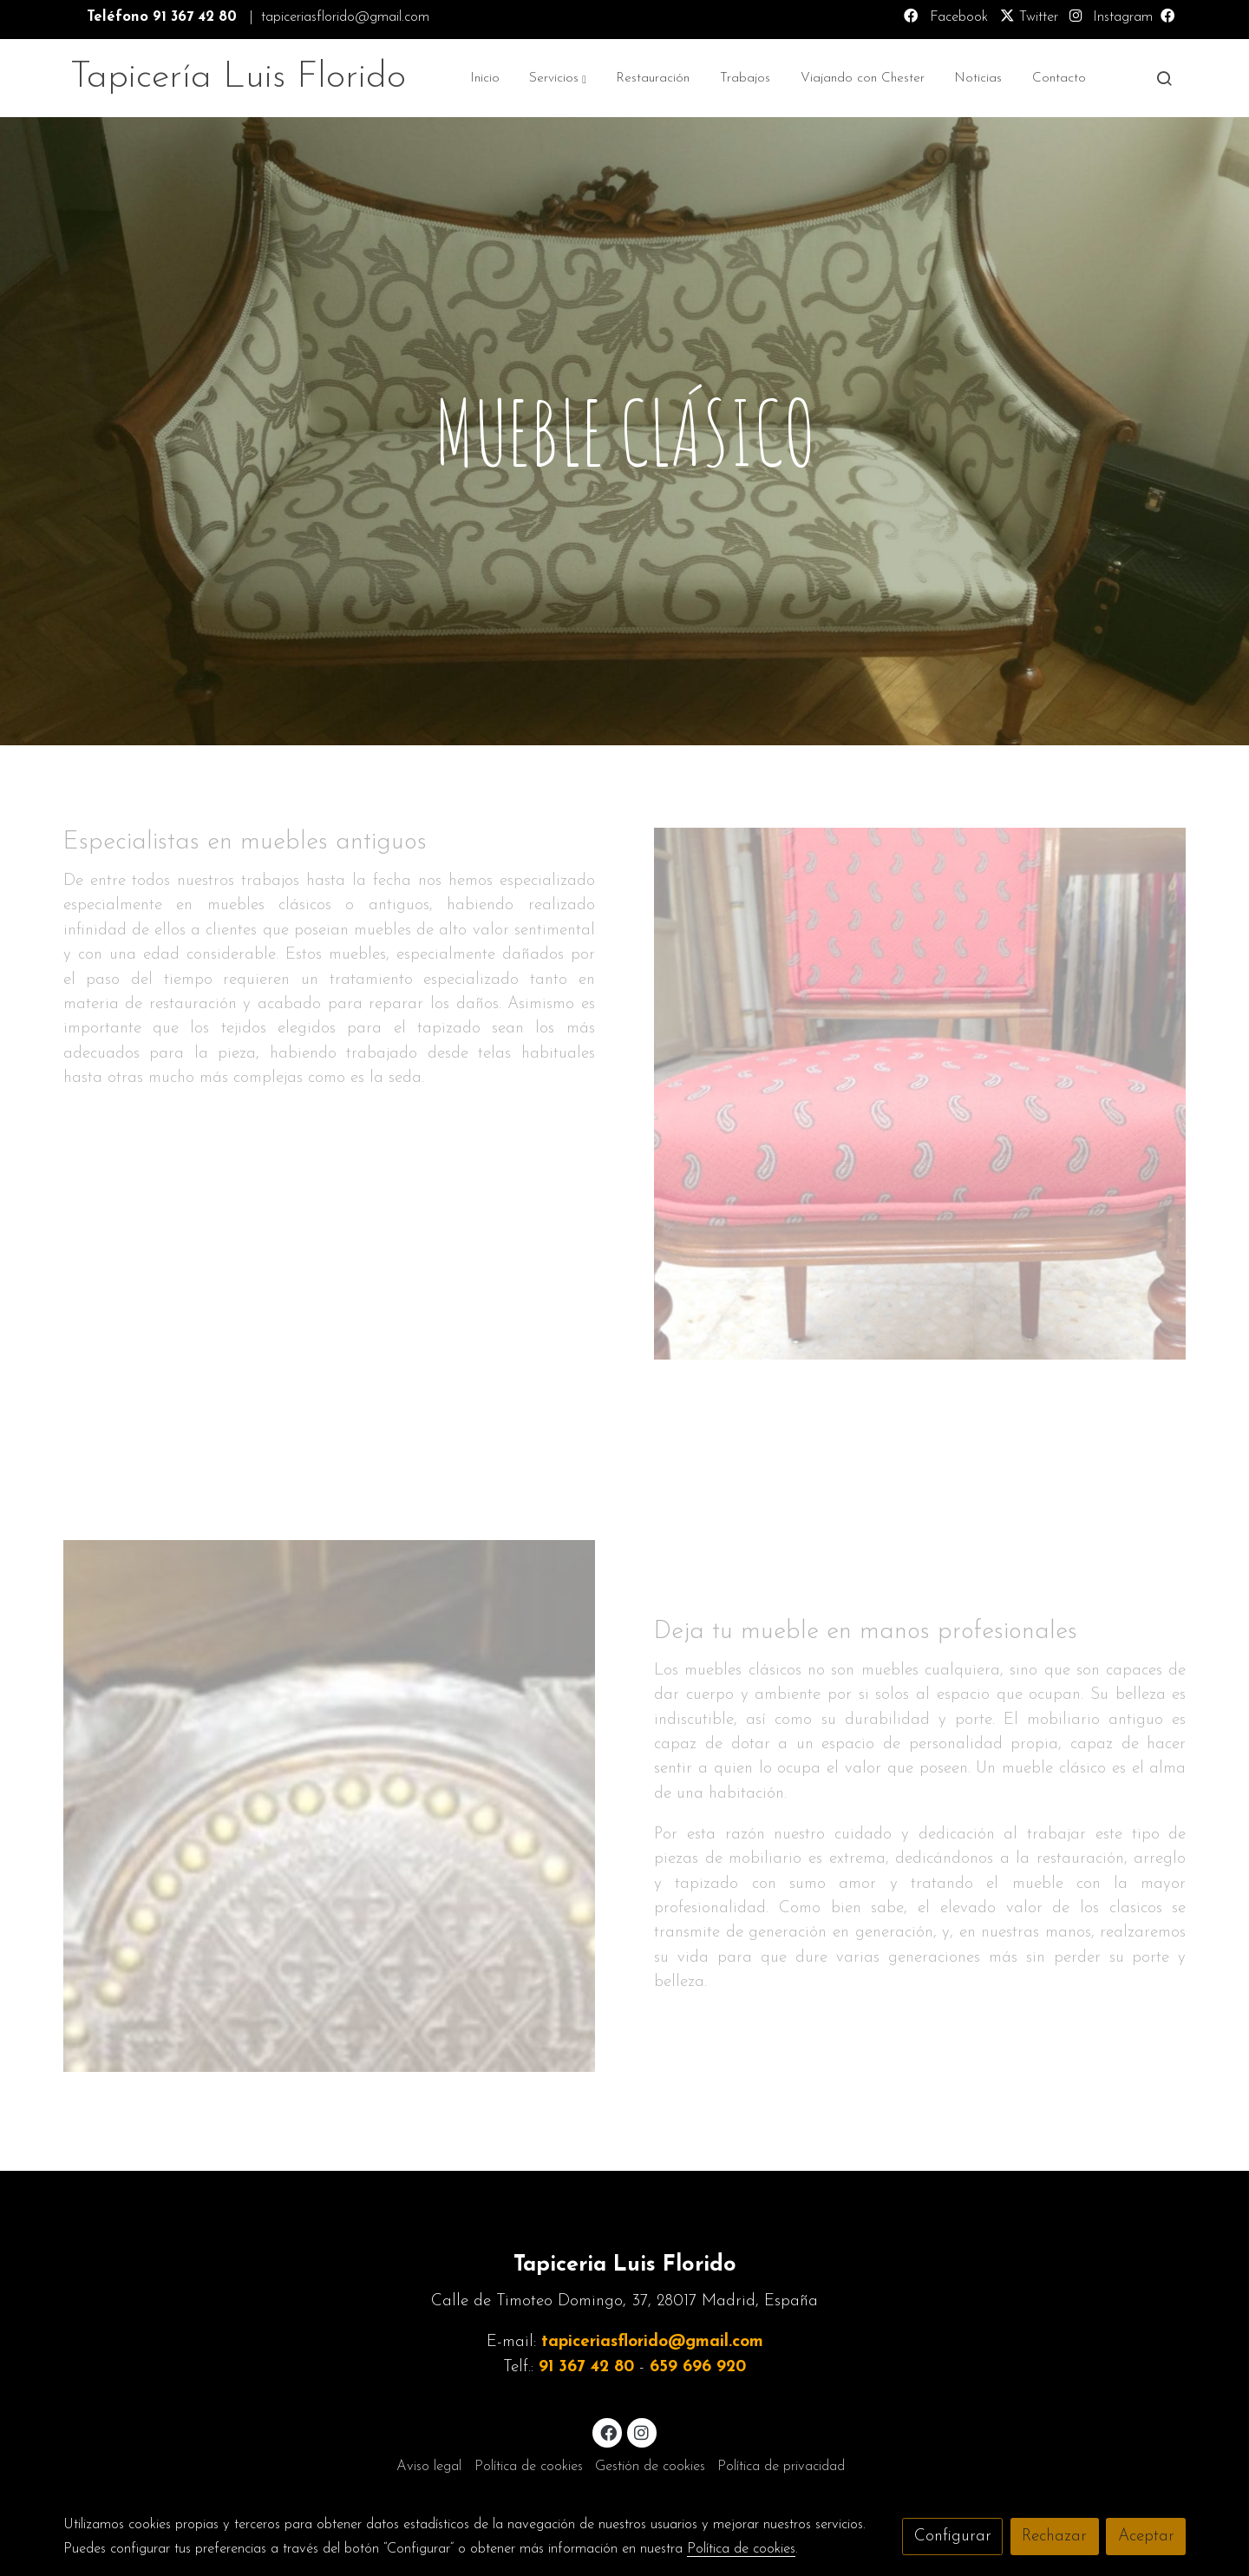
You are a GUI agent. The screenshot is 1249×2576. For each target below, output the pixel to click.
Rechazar (1054, 2536)
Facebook (956, 17)
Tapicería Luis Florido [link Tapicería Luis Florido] (238, 77)
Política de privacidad (781, 2467)
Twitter (1029, 17)
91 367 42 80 (586, 2367)
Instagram (1121, 17)
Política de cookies (528, 2467)
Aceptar (1146, 2536)
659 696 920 (698, 2367)
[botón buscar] (1164, 78)
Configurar (952, 2536)
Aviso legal (428, 2467)
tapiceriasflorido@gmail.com (652, 2342)
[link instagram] (642, 2431)
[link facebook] (608, 2431)
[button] (557, 78)
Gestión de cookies (650, 2467)
